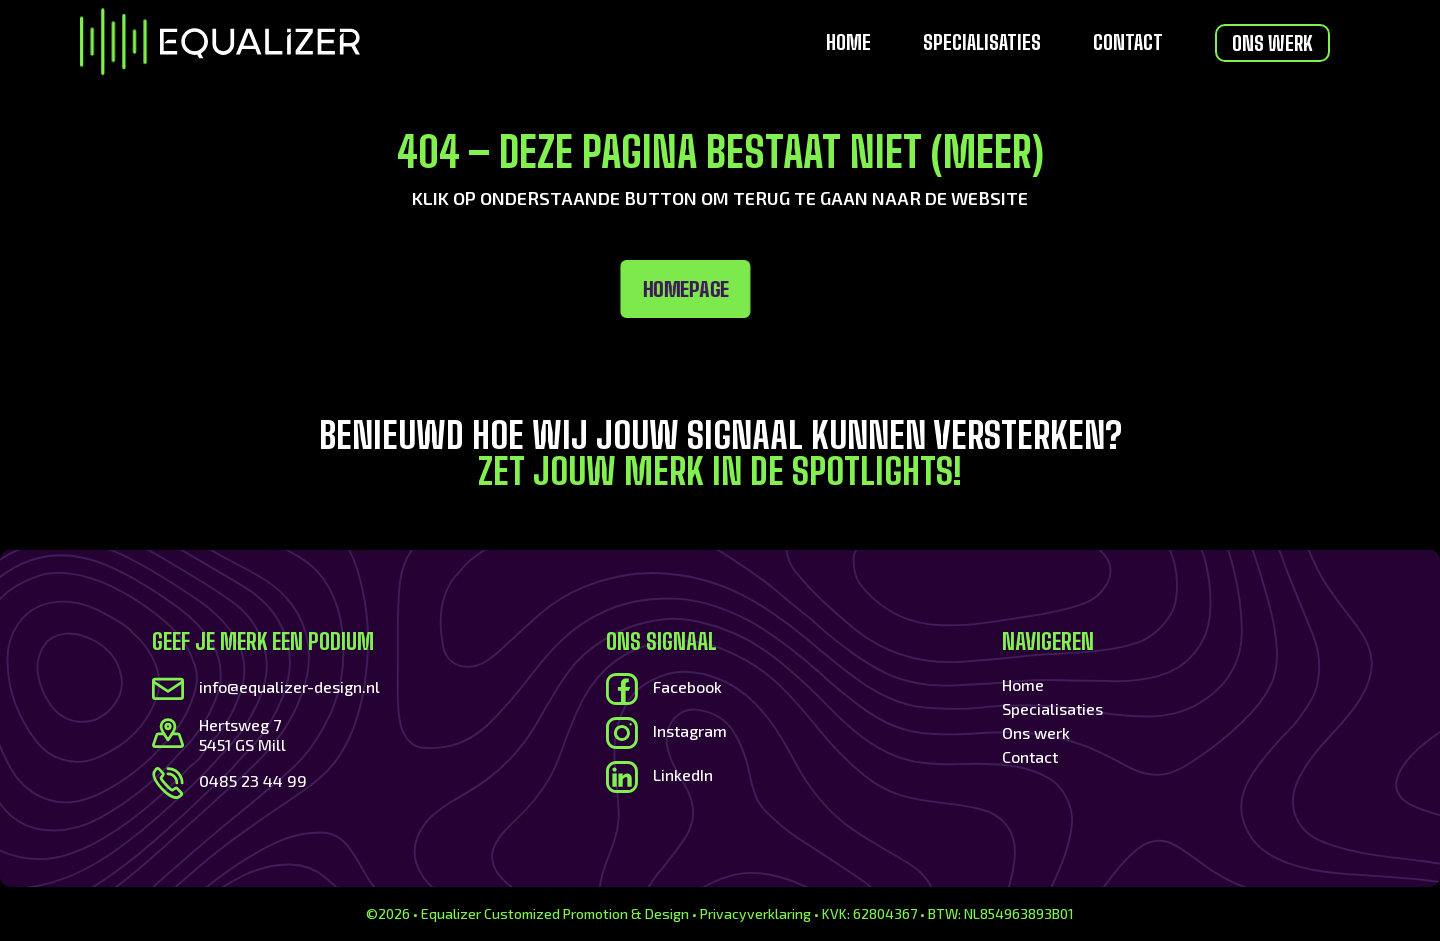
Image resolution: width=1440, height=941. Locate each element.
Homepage (361, 289)
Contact (1128, 44)
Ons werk (1272, 43)
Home (848, 44)
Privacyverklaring (755, 913)
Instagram (690, 730)
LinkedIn (683, 774)
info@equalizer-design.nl (289, 686)
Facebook (687, 686)
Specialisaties (982, 44)
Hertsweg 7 (240, 724)
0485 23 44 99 (253, 780)
